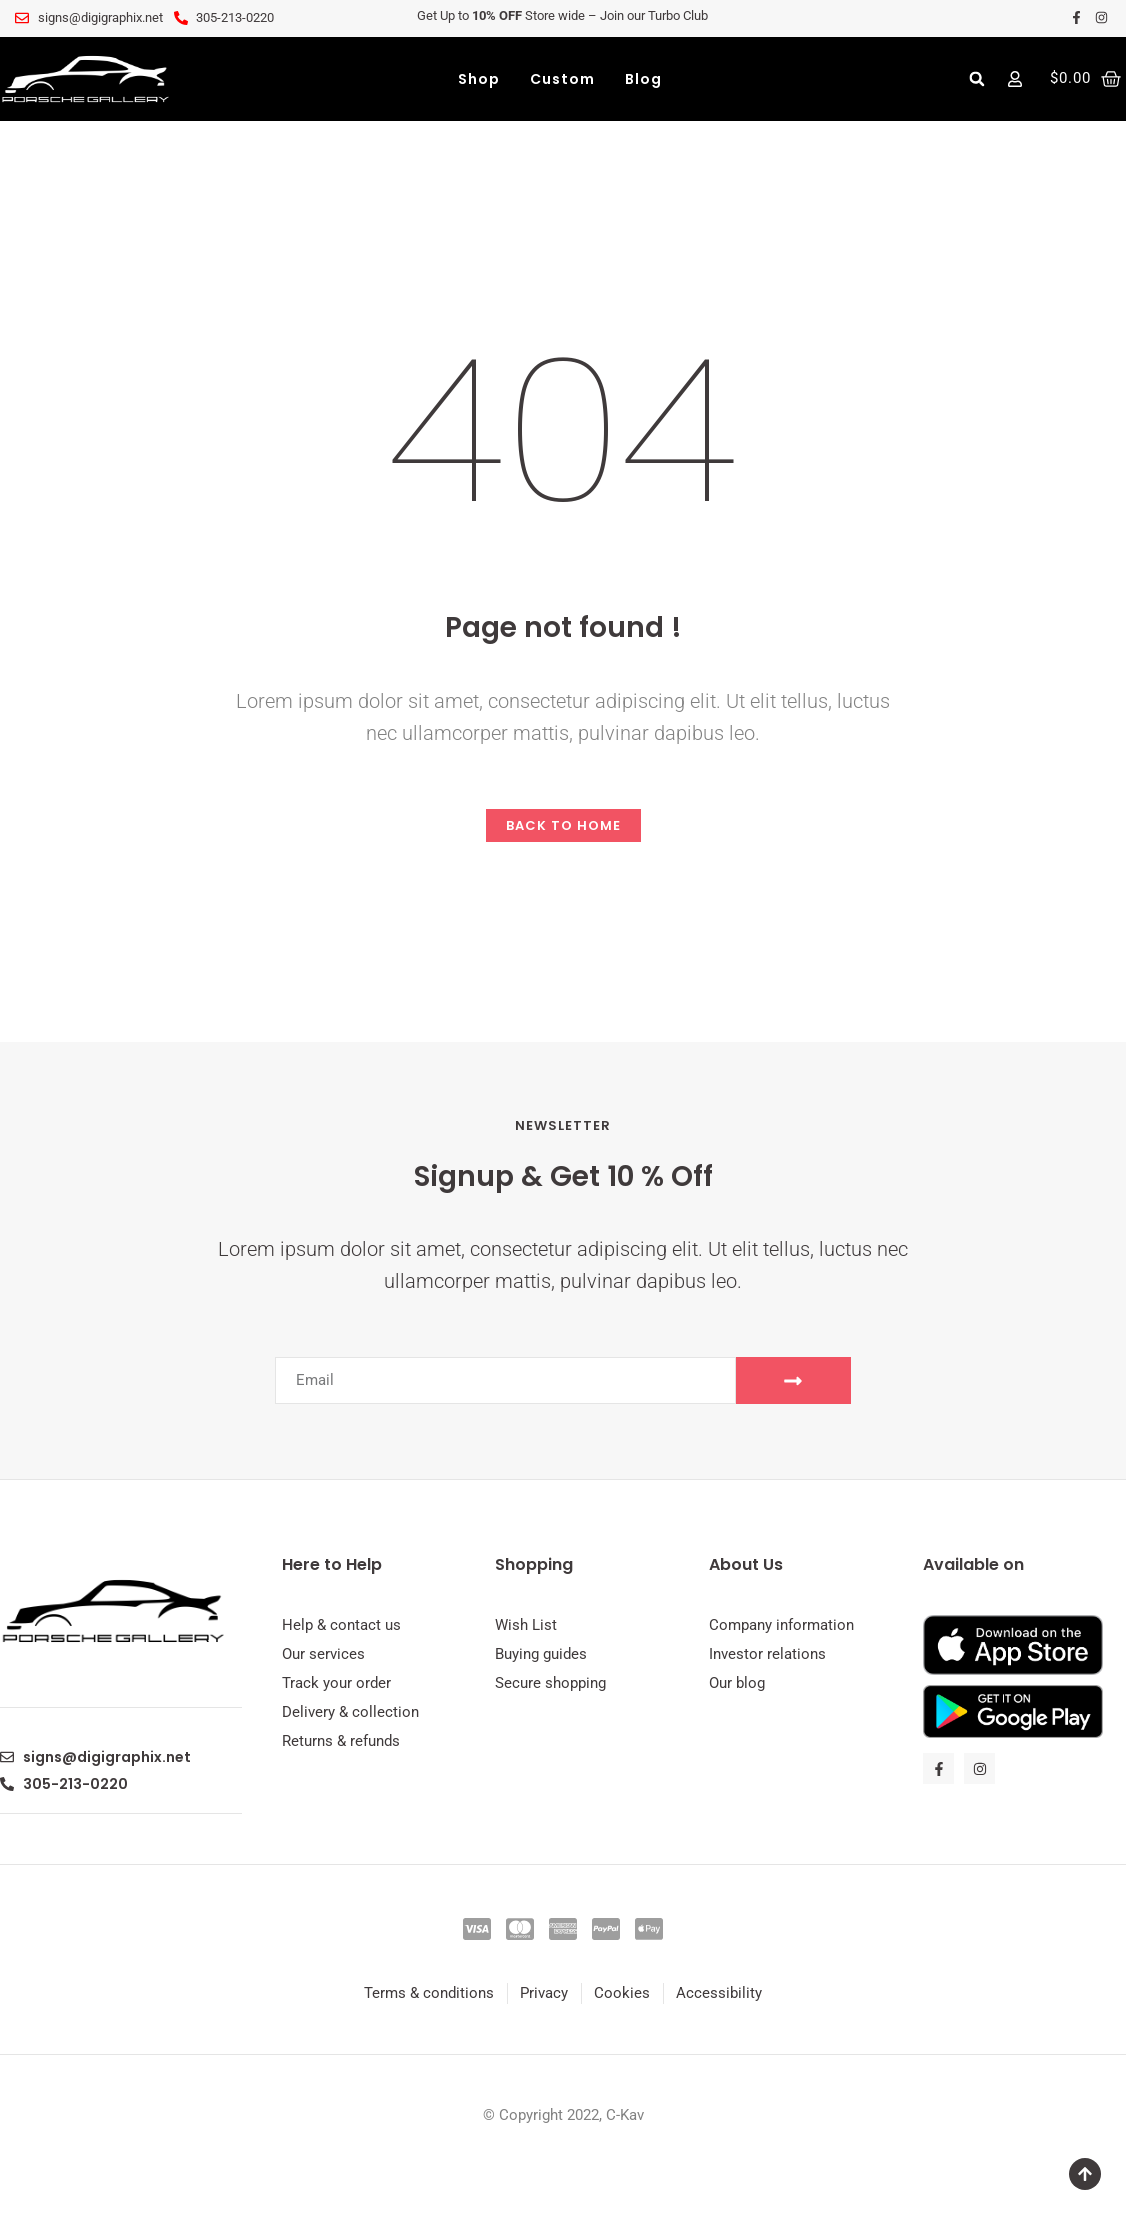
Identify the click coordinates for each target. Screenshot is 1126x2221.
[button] (977, 79)
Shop (479, 79)
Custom (562, 79)
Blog (643, 79)
